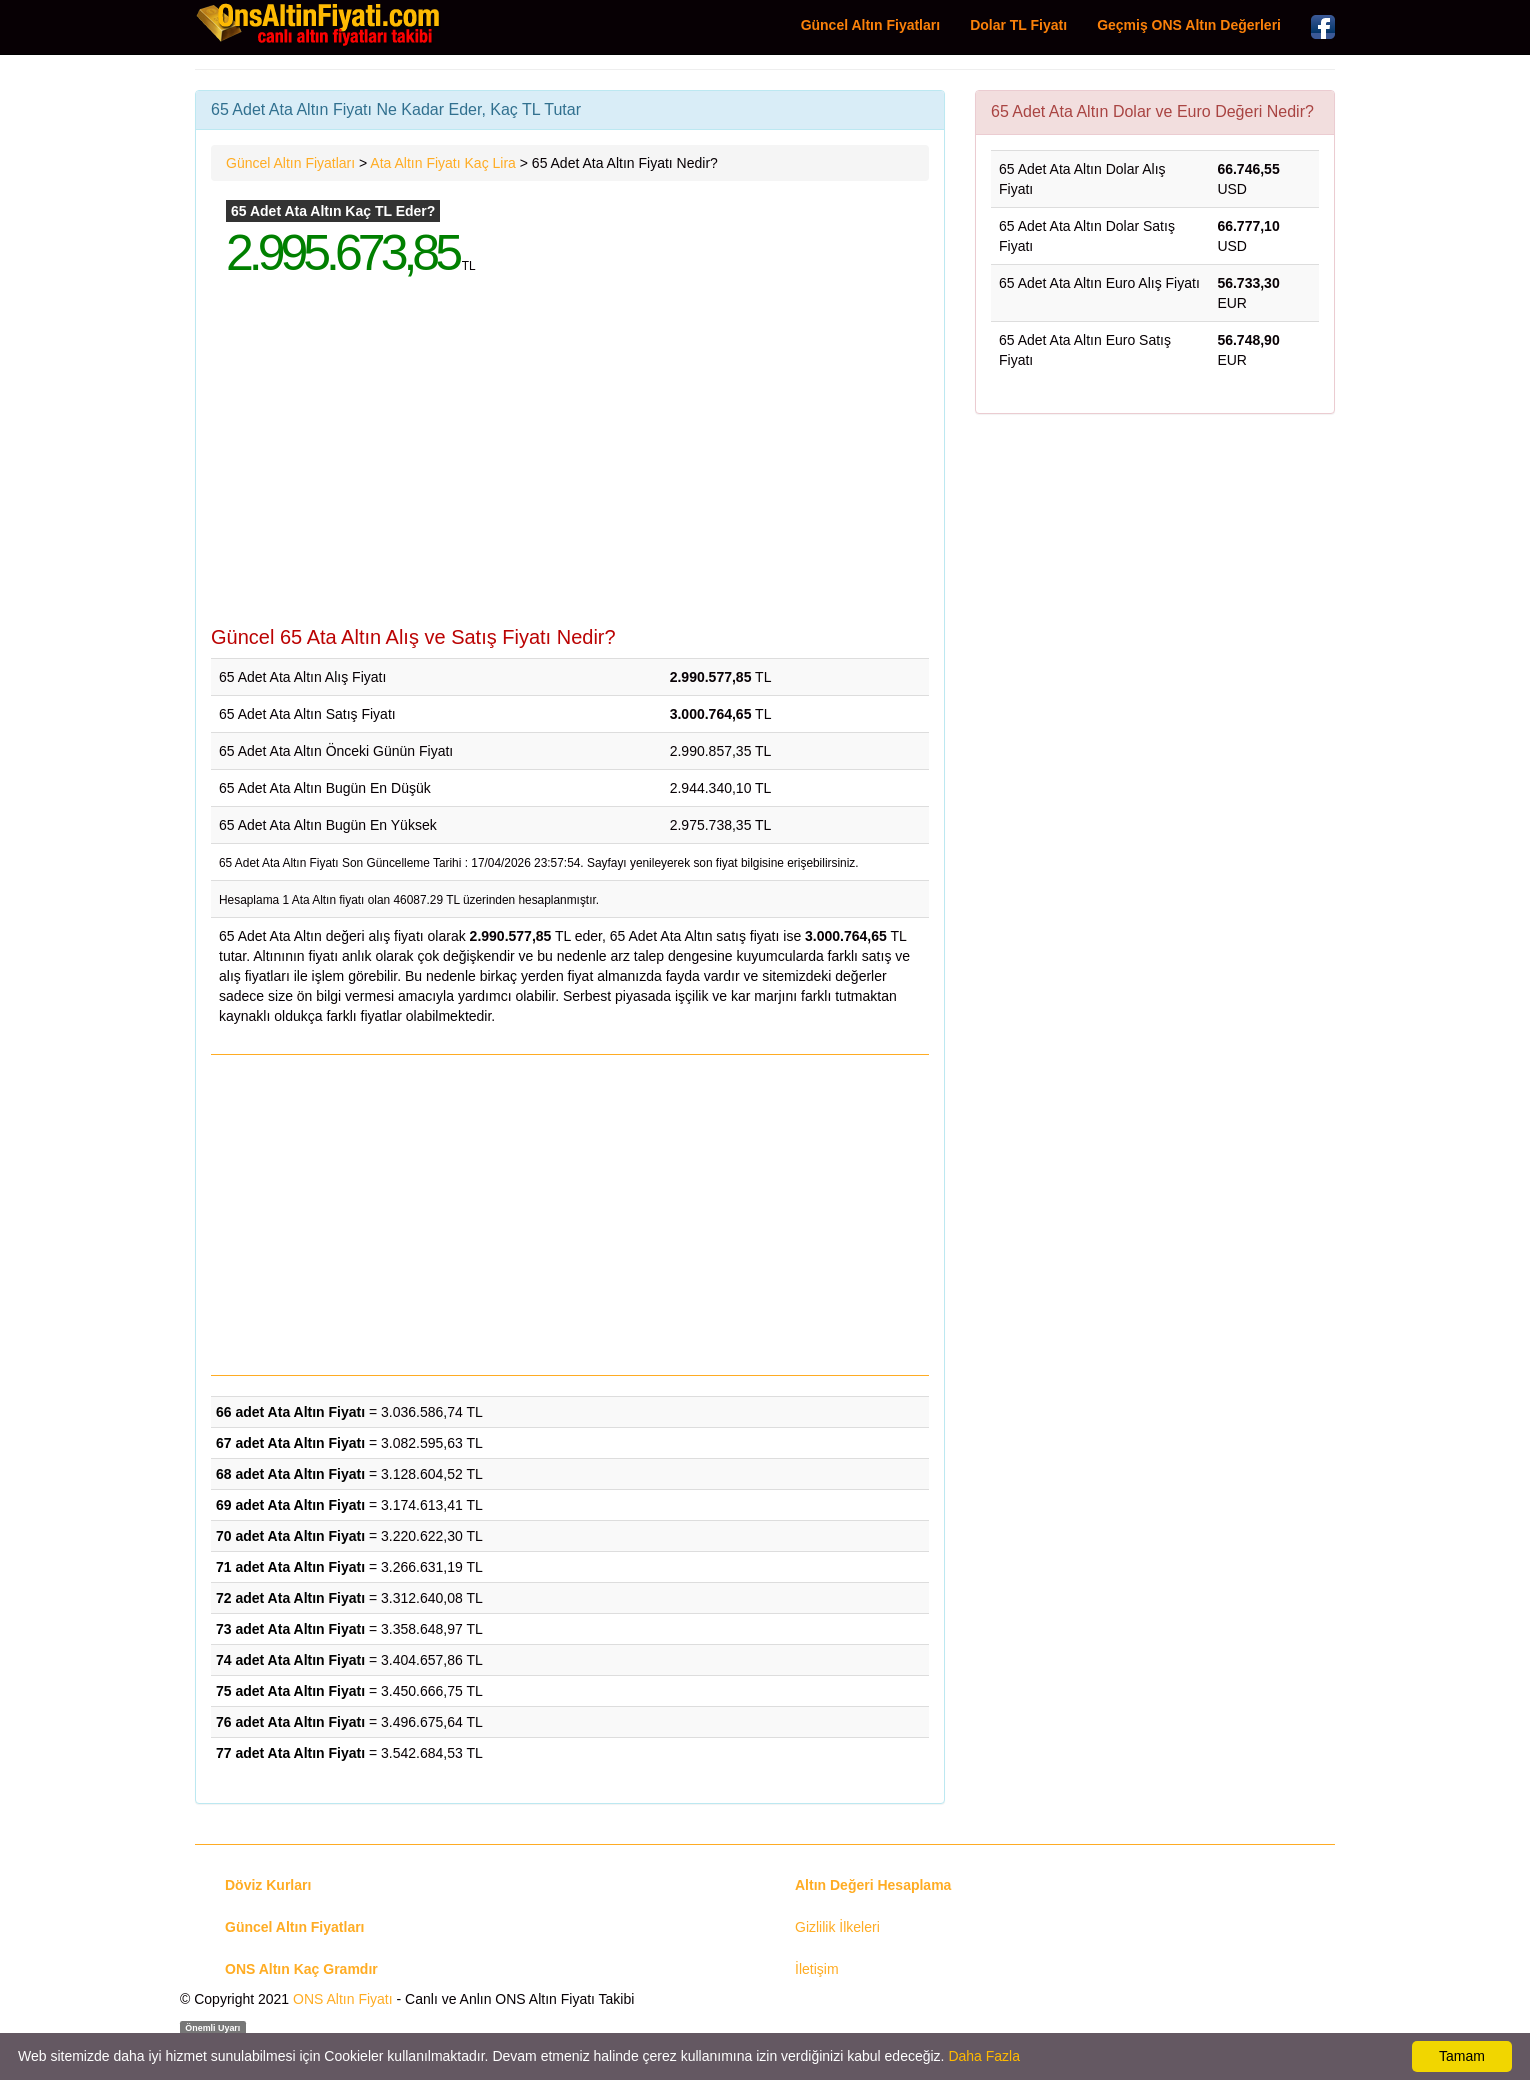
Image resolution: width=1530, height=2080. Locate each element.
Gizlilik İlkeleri (837, 1927)
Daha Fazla (984, 2056)
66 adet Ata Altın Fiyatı (290, 1412)
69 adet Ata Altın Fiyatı (290, 1505)
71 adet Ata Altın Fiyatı (290, 1567)
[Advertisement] (570, 466)
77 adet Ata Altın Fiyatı (290, 1753)
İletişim (817, 1969)
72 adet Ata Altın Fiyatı (290, 1598)
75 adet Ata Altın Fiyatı (290, 1691)
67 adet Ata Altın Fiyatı (290, 1443)
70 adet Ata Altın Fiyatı (290, 1536)
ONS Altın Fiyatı (343, 1999)
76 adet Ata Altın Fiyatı (290, 1722)
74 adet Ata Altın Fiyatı (290, 1660)
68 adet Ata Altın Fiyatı (290, 1474)
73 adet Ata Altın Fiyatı (290, 1629)
